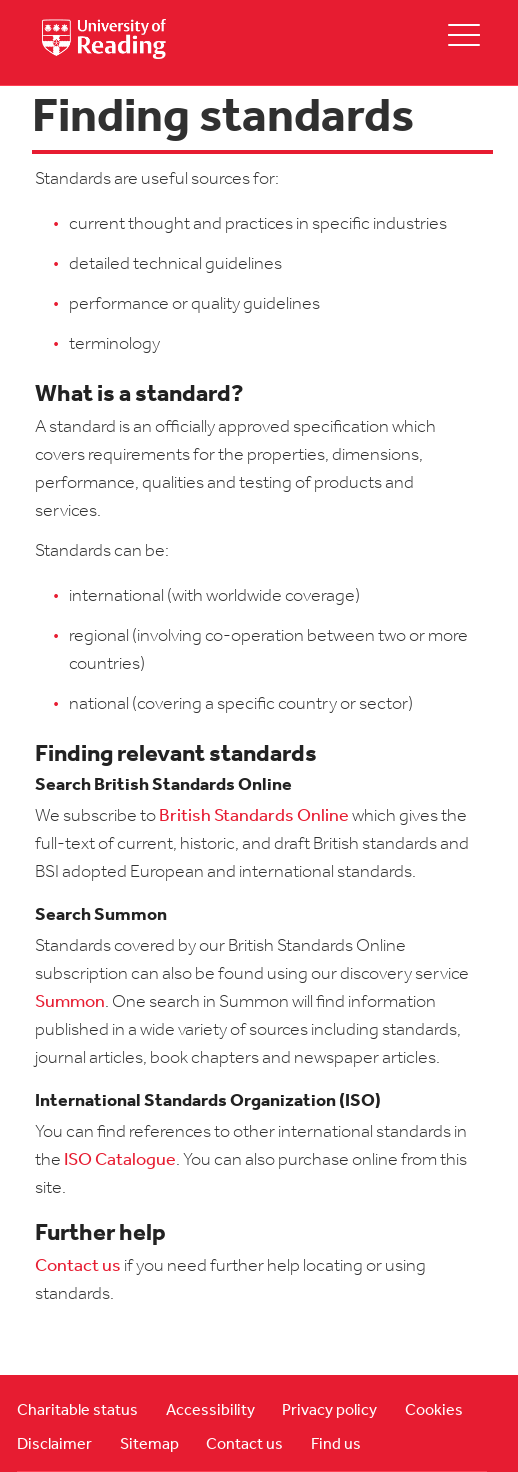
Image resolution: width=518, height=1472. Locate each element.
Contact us (78, 1266)
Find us (336, 1445)
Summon (70, 1002)
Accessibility (210, 1411)
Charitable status (77, 1411)
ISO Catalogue (120, 1160)
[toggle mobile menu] (464, 34)
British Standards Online (254, 816)
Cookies (434, 1411)
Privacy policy (329, 1411)
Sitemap (149, 1445)
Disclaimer (54, 1445)
